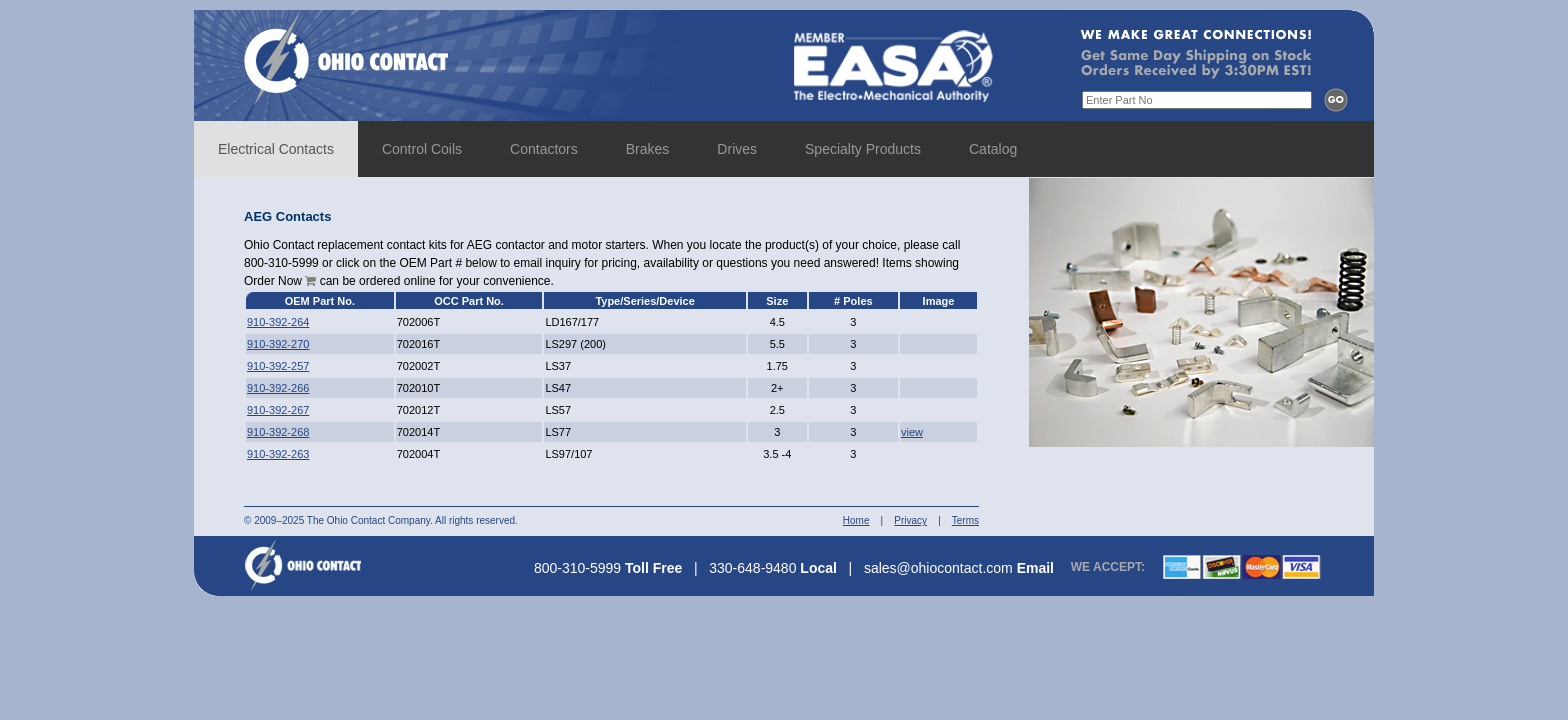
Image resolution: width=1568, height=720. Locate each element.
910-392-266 (278, 388)
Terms (965, 520)
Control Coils (422, 149)
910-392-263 (278, 454)
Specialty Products (863, 149)
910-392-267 (278, 410)
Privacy (910, 520)
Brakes (648, 149)
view (912, 432)
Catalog (993, 149)
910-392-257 (278, 366)
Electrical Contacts (276, 149)
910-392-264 (278, 322)
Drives (737, 149)
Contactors (544, 149)
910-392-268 (278, 432)
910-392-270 (278, 344)
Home (856, 520)
